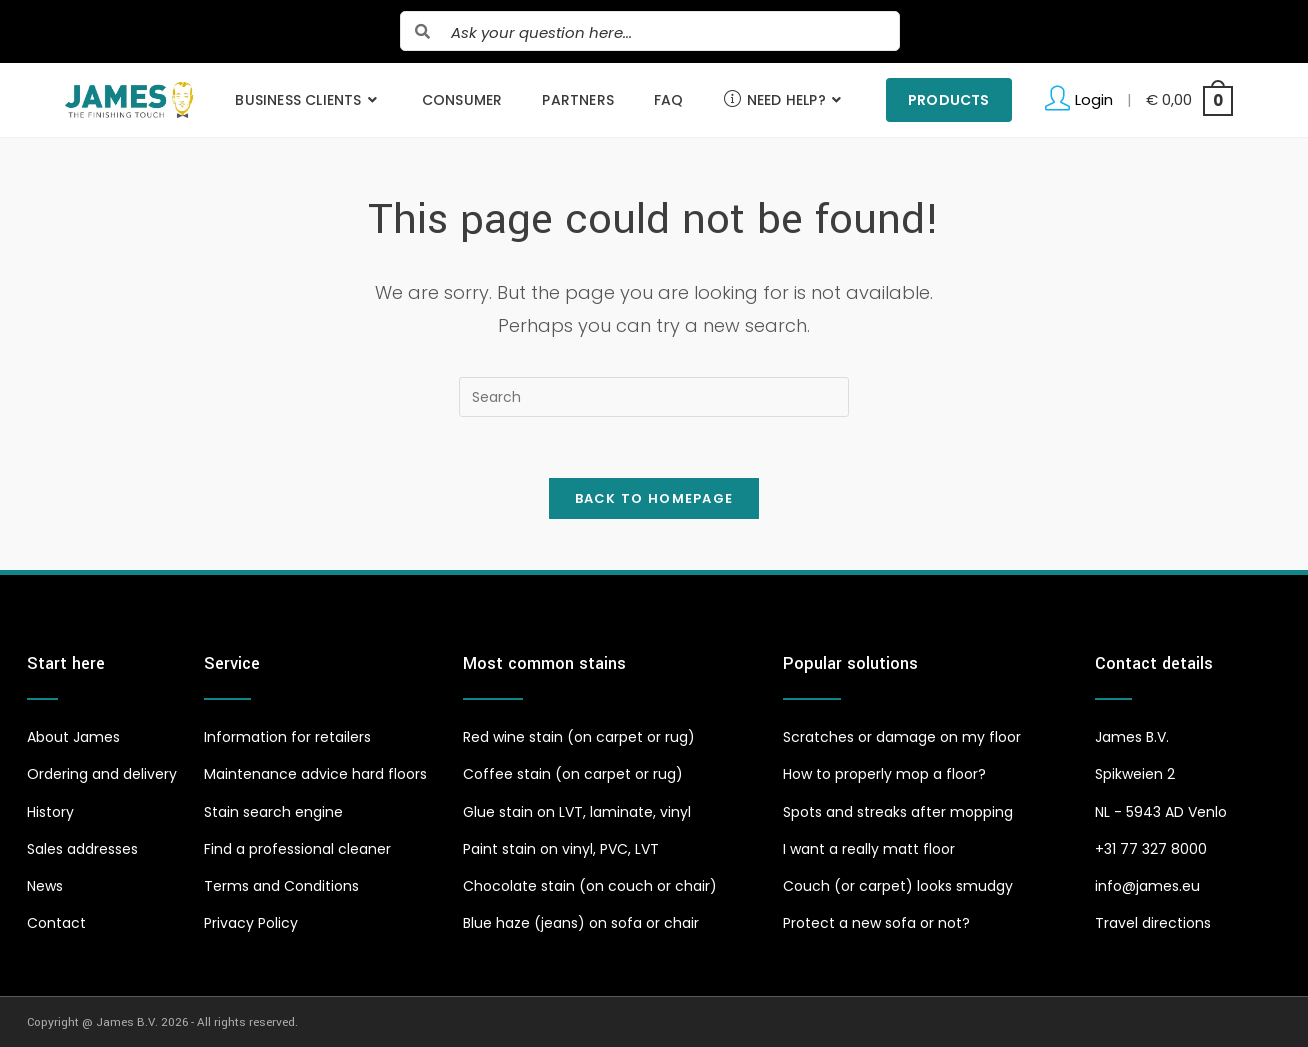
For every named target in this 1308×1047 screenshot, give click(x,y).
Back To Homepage (654, 498)
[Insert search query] (654, 397)
